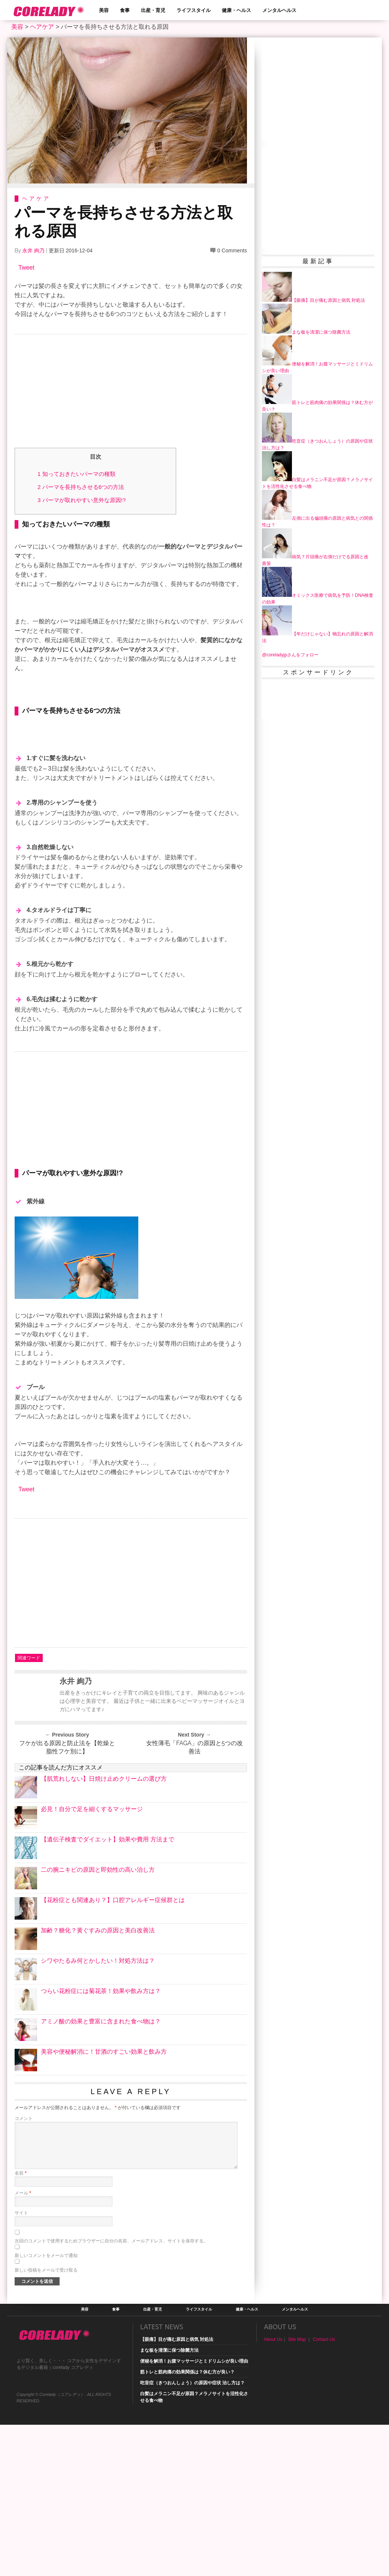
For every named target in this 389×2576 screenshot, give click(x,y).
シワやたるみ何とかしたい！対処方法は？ (98, 2036)
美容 (104, 10)
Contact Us (324, 2415)
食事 (125, 10)
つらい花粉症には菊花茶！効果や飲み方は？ (101, 2066)
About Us (273, 2415)
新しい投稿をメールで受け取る (46, 2345)
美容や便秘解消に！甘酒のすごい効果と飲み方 (104, 2127)
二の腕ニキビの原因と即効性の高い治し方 (98, 1945)
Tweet (26, 267)
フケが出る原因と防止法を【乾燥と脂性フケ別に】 (67, 1823)
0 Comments (232, 250)
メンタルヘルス (279, 10)
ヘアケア (42, 27)
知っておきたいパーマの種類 (76, 474)
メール (23, 2268)
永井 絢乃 (33, 250)
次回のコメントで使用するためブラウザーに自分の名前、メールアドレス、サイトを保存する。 (111, 2316)
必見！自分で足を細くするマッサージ (92, 1884)
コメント (24, 2194)
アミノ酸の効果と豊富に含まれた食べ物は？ (101, 2097)
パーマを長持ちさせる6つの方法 (80, 487)
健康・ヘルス (236, 10)
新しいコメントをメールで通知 (46, 2331)
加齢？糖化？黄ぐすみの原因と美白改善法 (98, 2006)
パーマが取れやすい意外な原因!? (81, 500)
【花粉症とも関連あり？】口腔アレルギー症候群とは (113, 1975)
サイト (21, 2288)
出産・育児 (153, 10)
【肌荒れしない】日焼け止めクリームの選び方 (104, 1854)
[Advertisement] (131, 392)
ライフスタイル (194, 10)
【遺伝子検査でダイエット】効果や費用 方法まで (107, 1915)
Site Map (297, 2415)
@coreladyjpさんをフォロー (290, 654)
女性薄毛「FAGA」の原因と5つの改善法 (194, 1823)
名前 (21, 2248)
